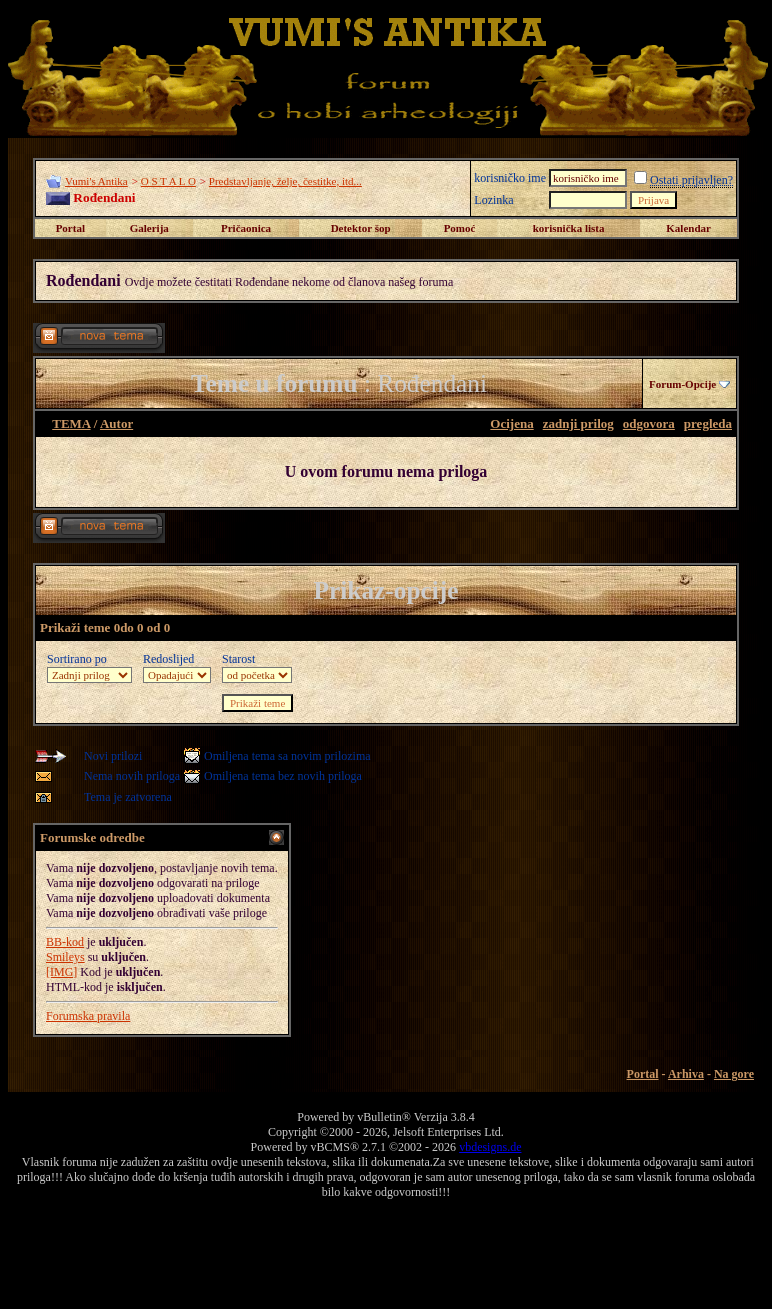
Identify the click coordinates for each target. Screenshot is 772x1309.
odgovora (649, 423)
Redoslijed (168, 659)
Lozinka (493, 200)
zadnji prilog (578, 423)
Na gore (734, 1074)
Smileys (65, 957)
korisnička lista (569, 228)
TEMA (71, 423)
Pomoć (460, 228)
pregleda (708, 423)
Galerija (149, 228)
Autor (116, 423)
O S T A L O (168, 181)
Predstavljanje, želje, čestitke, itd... (285, 181)
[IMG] (61, 972)
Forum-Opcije (682, 384)
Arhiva (686, 1074)
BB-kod (65, 942)
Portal (70, 228)
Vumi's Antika (96, 181)
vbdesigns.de (490, 1147)
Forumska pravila (88, 1016)
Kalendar (688, 228)
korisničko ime (510, 178)
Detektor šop (361, 228)
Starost (238, 659)
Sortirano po (77, 659)
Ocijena (511, 423)
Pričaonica (246, 228)
